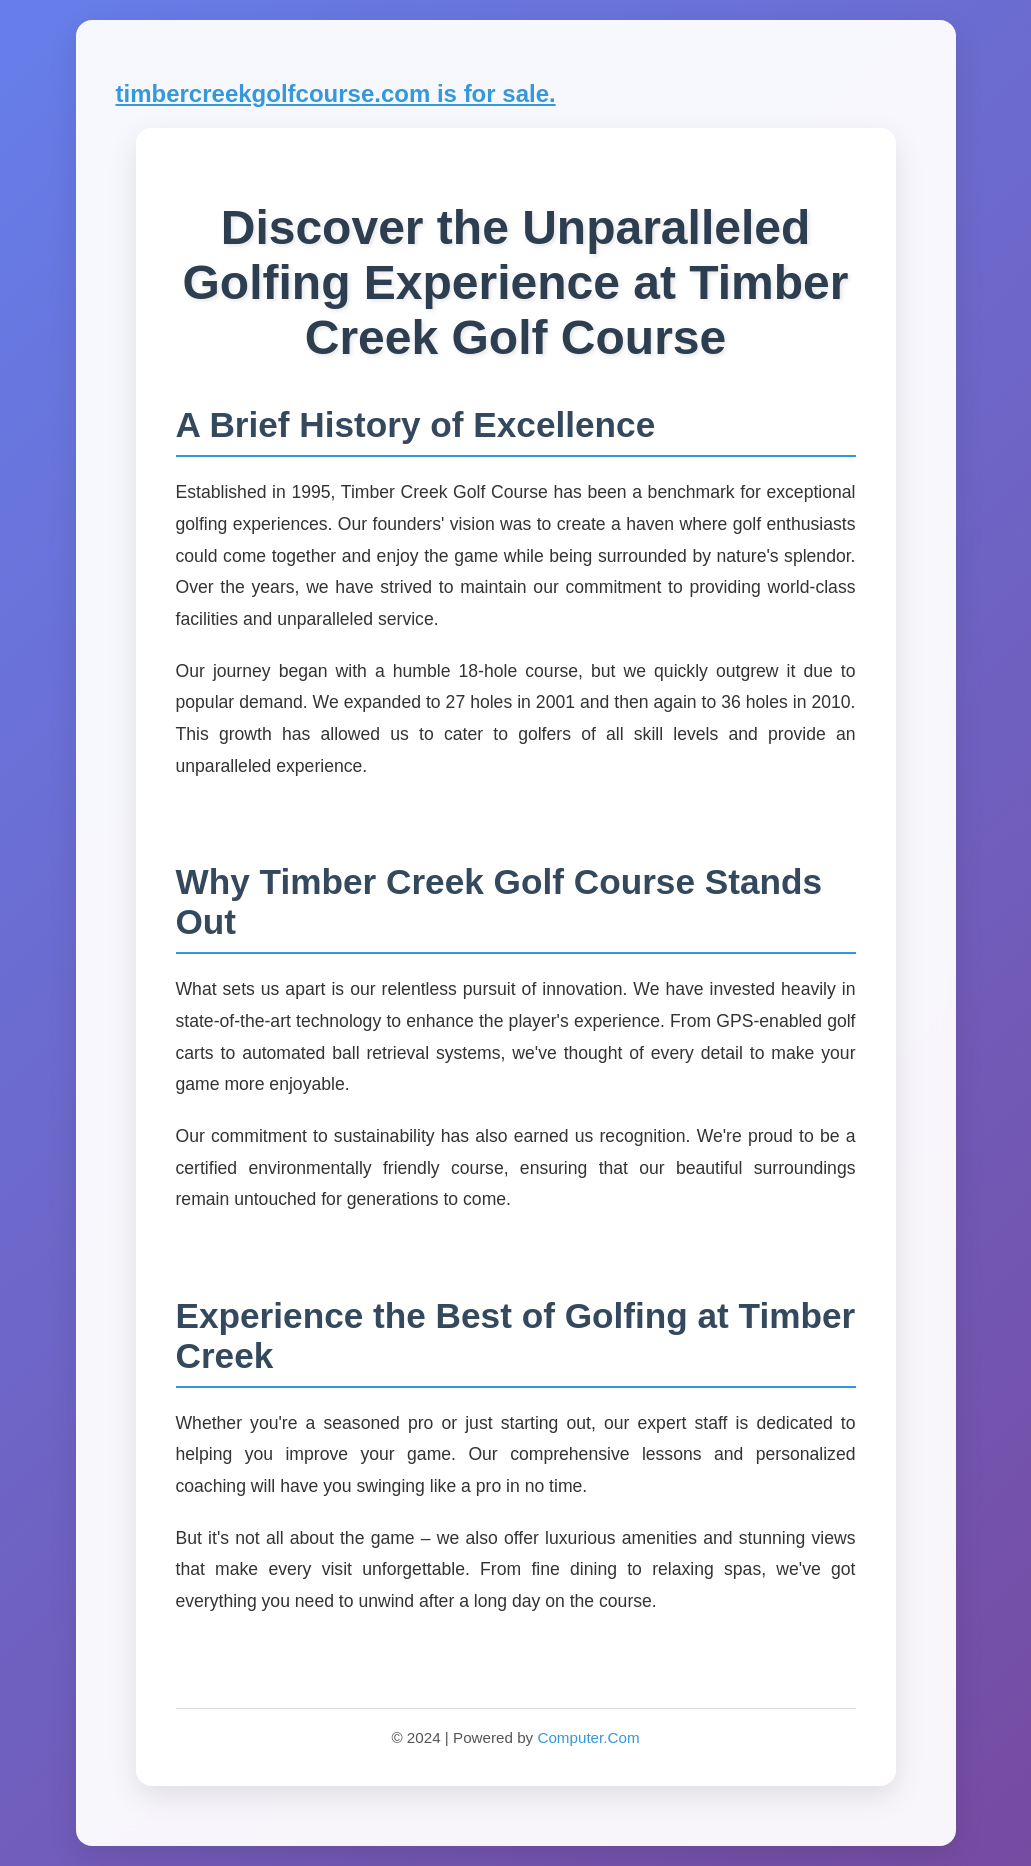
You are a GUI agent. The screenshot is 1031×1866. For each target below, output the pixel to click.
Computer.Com (588, 1737)
